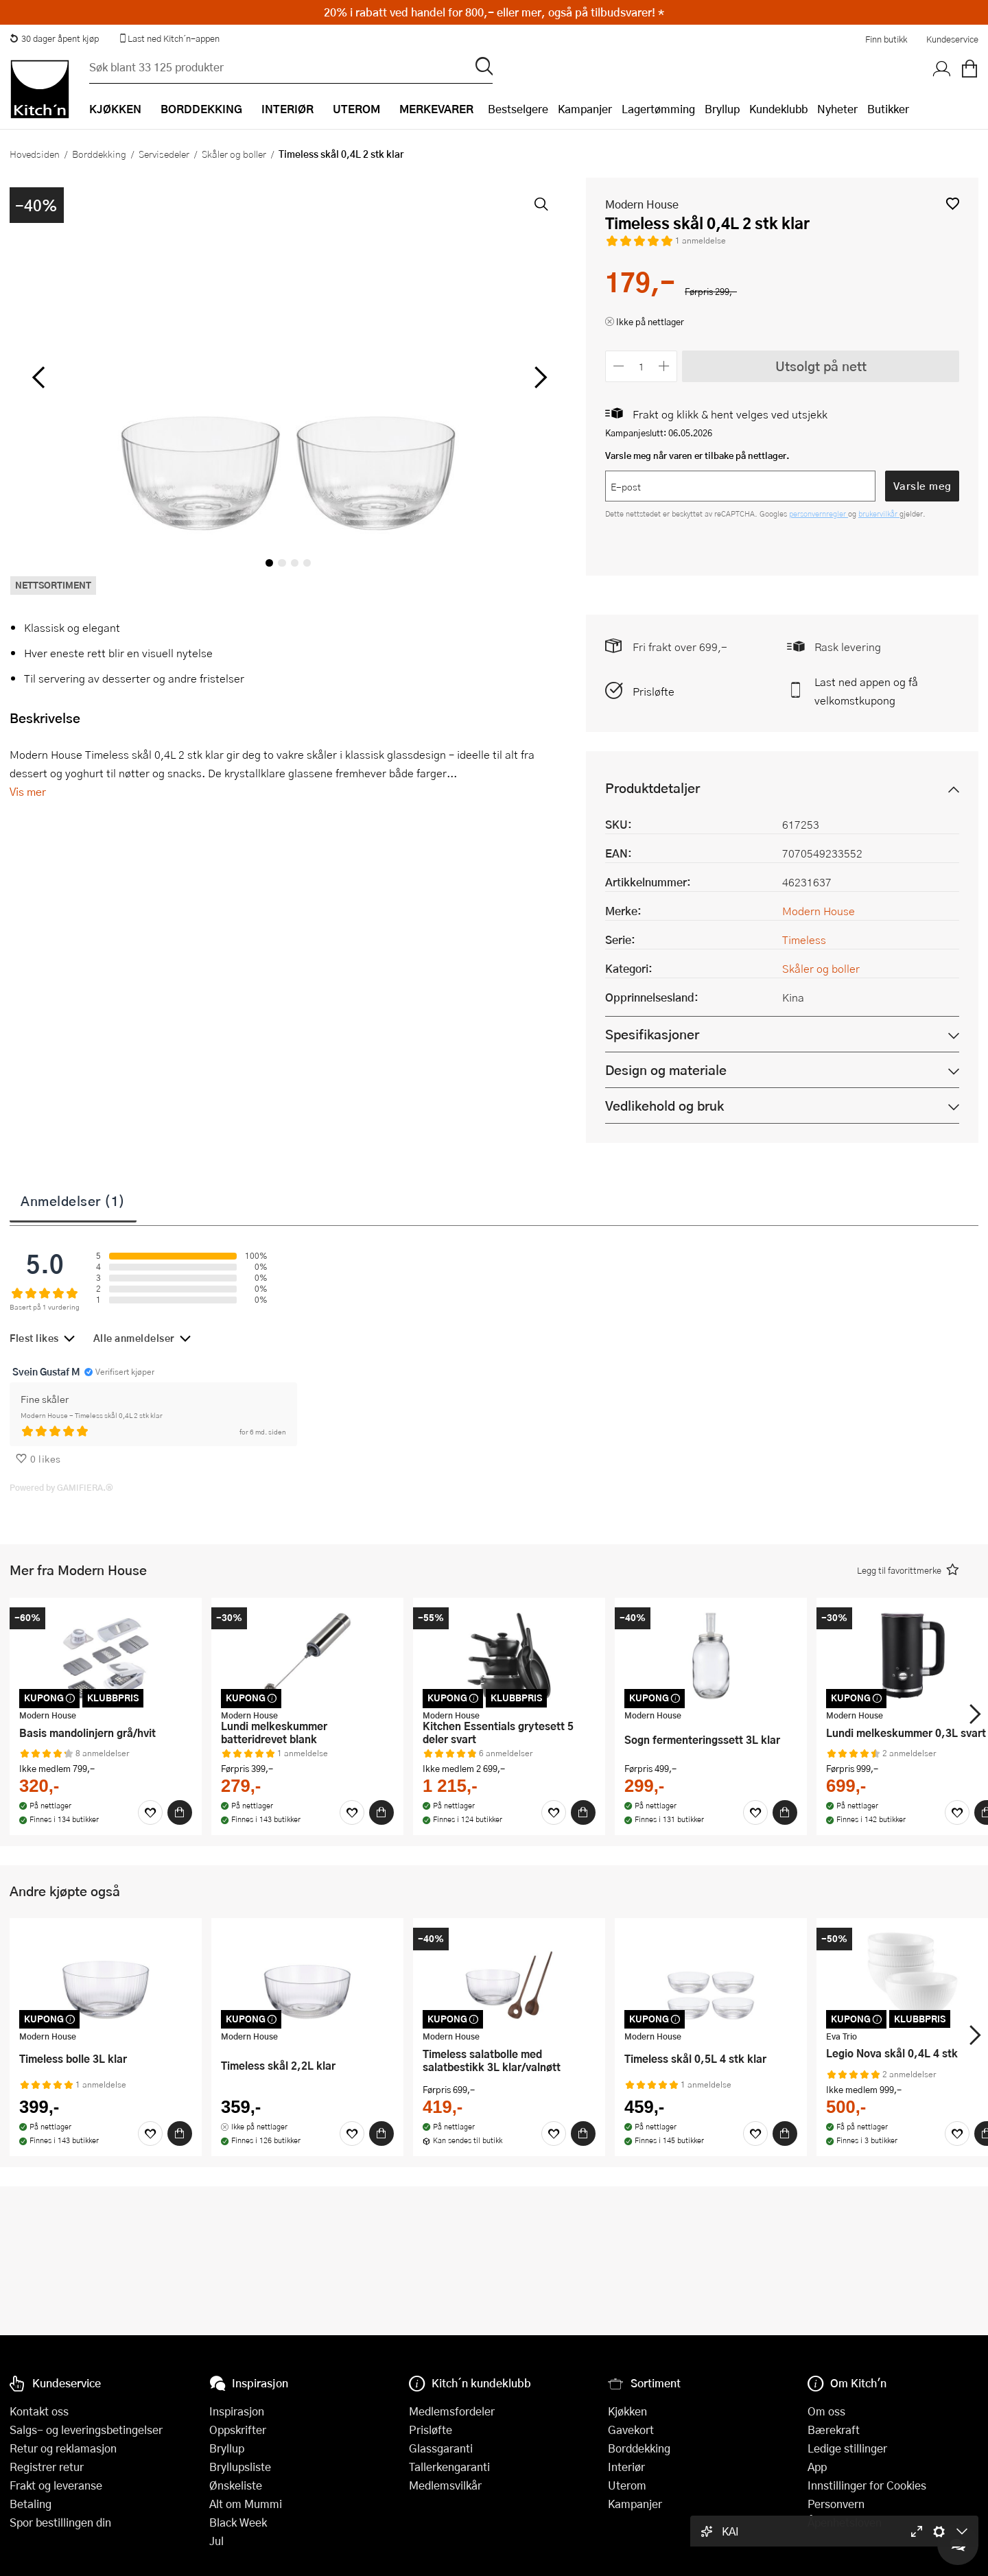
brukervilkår (878, 513)
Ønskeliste (235, 2485)
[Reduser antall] (618, 366)
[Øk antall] (664, 366)
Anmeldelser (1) (73, 1200)
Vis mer (28, 791)
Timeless (804, 939)
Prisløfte (653, 691)
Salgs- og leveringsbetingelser (86, 2429)
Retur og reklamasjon (63, 2448)
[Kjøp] (179, 1812)
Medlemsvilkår (445, 2485)
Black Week (238, 2522)
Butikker (888, 109)
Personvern (836, 2504)
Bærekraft (834, 2429)
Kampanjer (585, 109)
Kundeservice (952, 39)
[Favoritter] (150, 1812)
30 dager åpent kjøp (54, 38)
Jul (216, 2541)
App (817, 2466)
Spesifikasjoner (652, 1034)
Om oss (826, 2411)
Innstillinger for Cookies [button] (867, 2485)
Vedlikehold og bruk (664, 1105)
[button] (952, 203)
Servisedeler (164, 153)
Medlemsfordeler (452, 2411)
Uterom (627, 2485)
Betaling (30, 2504)
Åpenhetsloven (845, 2522)
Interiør (626, 2466)
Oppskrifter (237, 2429)
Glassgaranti (441, 2448)
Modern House (642, 204)
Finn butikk (886, 39)
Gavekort (631, 2429)
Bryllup (722, 109)
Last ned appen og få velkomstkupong (866, 691)
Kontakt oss (39, 2411)
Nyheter (837, 109)
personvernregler (818, 513)
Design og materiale (666, 1070)
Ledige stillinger (847, 2448)
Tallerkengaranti (449, 2466)
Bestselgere (518, 109)
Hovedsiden (35, 153)
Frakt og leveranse (56, 2485)
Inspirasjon (236, 2411)
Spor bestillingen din (60, 2522)
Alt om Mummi (245, 2504)
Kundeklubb (778, 109)
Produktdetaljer (652, 788)
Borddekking (99, 153)
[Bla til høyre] (538, 377)
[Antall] (641, 366)
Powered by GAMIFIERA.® (61, 1487)
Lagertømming (658, 109)
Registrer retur (47, 2466)
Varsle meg (922, 485)
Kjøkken (627, 2411)
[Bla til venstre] (38, 377)
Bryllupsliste (240, 2466)
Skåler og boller (234, 153)
